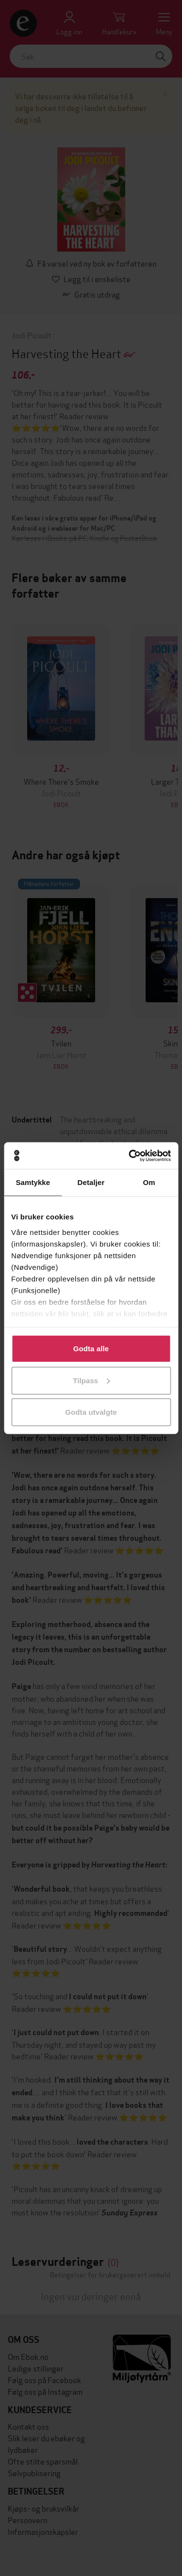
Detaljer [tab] (91, 1182)
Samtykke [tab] (33, 1182)
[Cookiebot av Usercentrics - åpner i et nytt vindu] (129, 1155)
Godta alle (91, 1348)
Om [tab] (149, 1182)
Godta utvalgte (90, 1412)
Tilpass (91, 1380)
